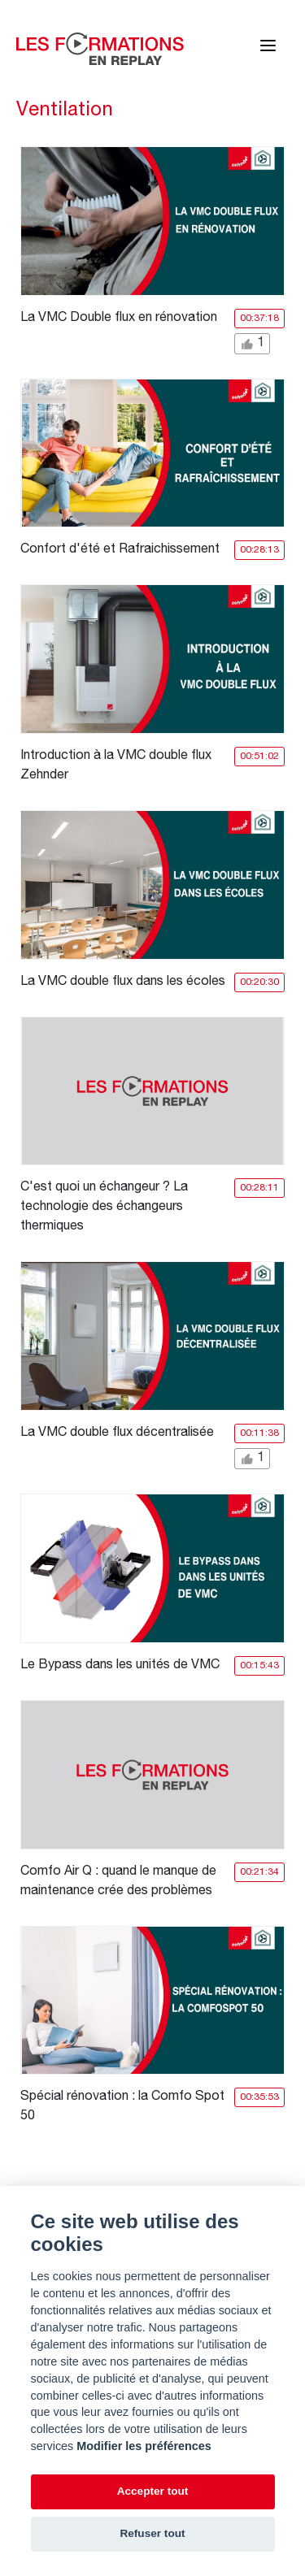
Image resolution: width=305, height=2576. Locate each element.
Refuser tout (152, 2533)
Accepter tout (153, 2491)
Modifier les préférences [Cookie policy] (143, 2445)
